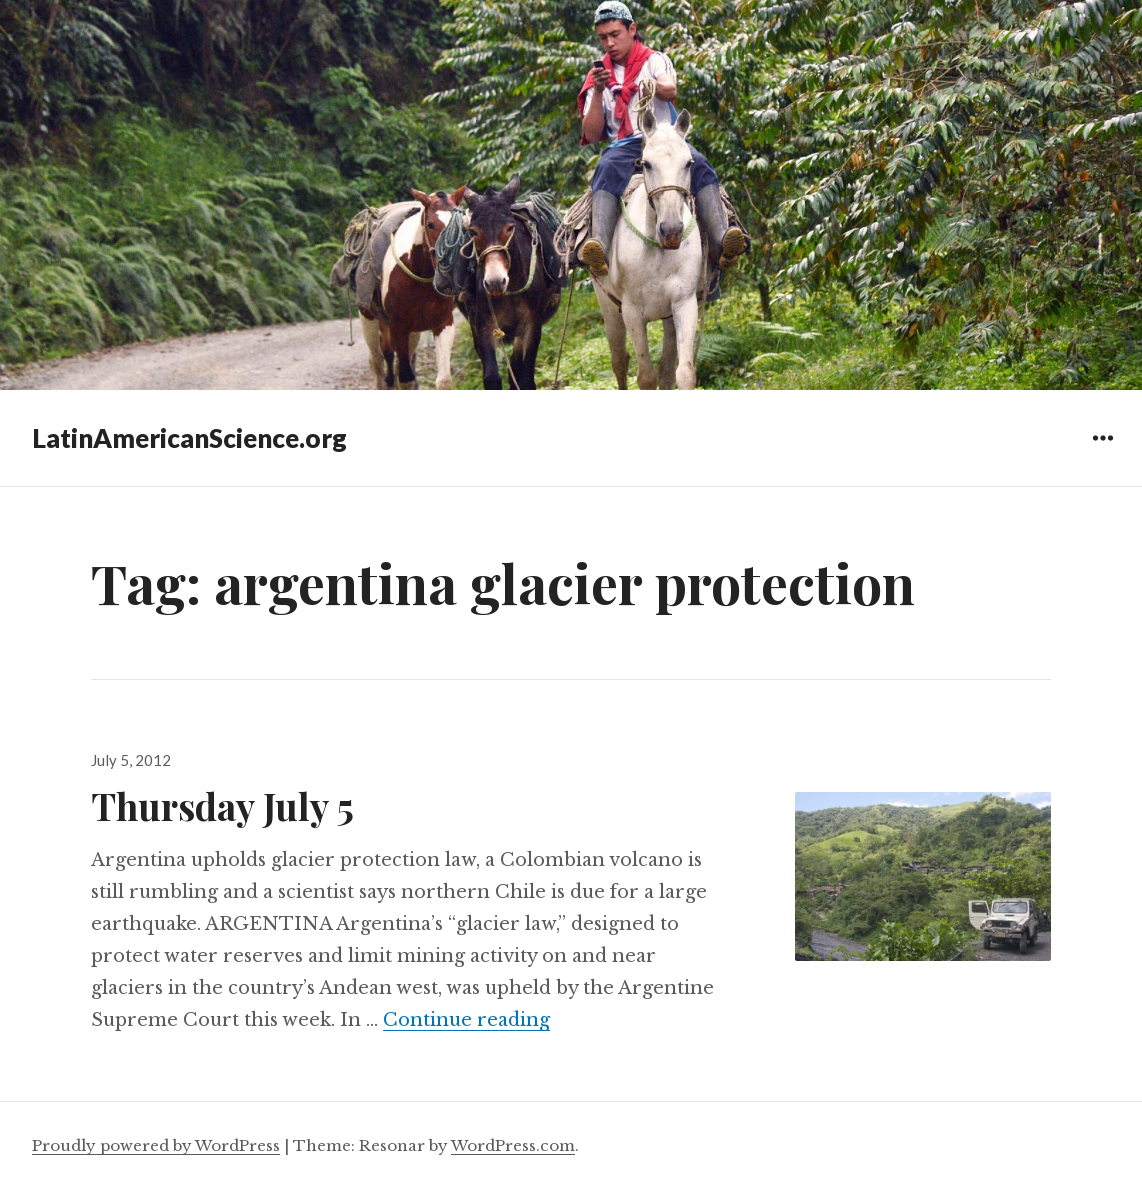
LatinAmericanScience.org (189, 438)
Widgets (1102, 452)
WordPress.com (513, 1145)
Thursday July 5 (222, 805)
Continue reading (466, 1020)
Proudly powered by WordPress (156, 1145)
